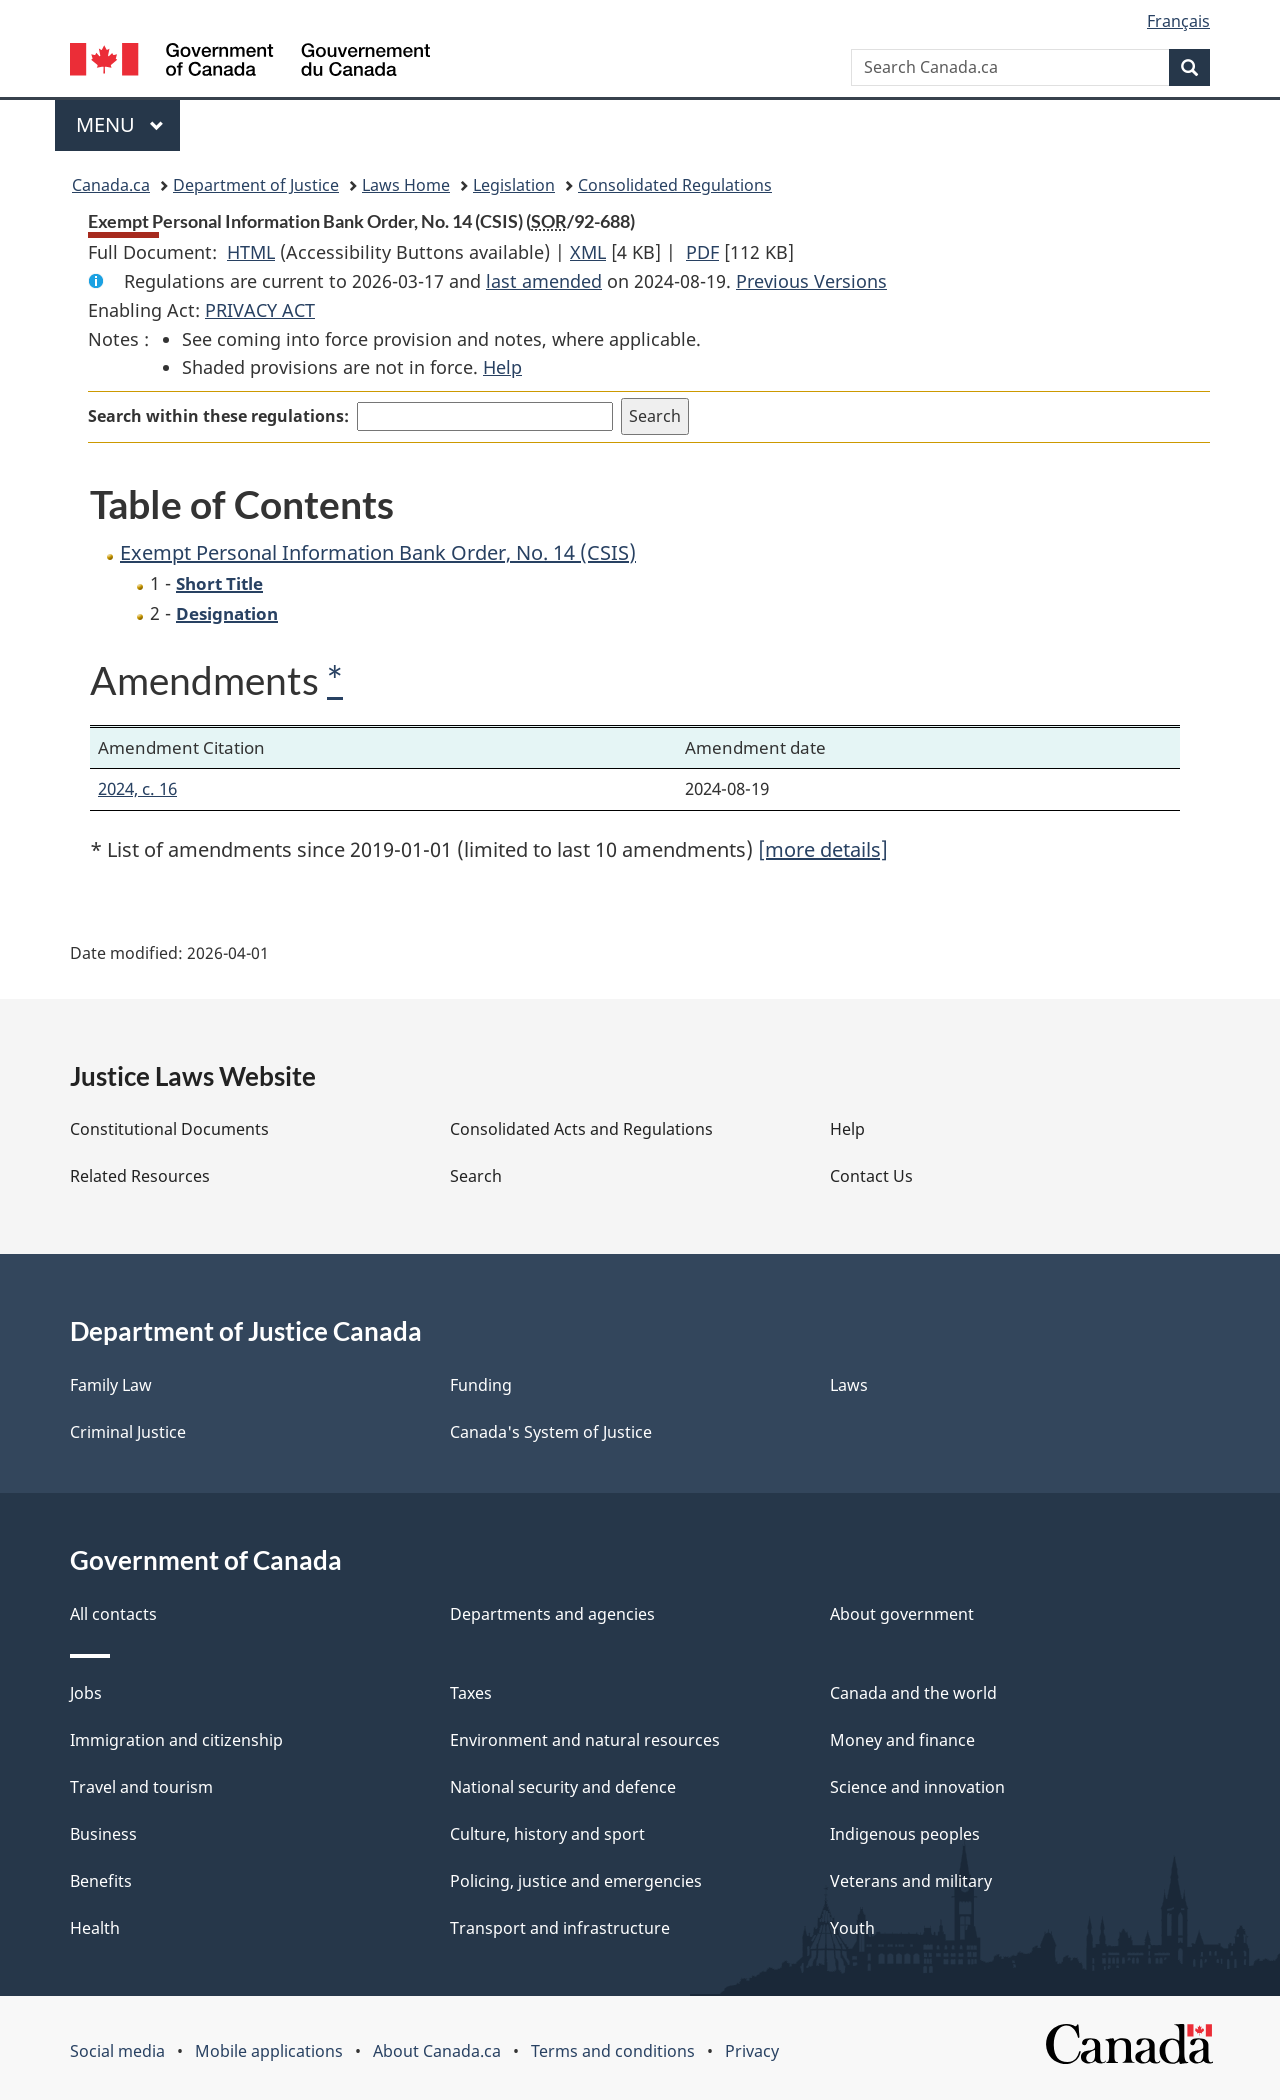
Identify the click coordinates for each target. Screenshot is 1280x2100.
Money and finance (902, 1740)
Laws (849, 1385)
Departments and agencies (552, 1614)
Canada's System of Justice (551, 1432)
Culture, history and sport (547, 1834)
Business (103, 1834)
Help (502, 367)
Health (95, 1928)
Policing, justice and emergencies (576, 1881)
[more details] (823, 849)
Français (1178, 21)
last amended (544, 281)
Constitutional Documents (169, 1129)
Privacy (752, 2051)
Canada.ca (111, 185)
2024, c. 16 (137, 788)
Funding (481, 1385)
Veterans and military (911, 1881)
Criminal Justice (128, 1432)
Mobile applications (269, 2051)
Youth (852, 1928)
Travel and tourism (141, 1787)
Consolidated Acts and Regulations (581, 1129)
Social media (117, 2051)
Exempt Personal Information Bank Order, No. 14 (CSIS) (378, 552)
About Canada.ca (437, 2051)
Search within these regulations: (218, 416)
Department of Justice (256, 185)
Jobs (86, 1693)
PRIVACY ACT (260, 310)
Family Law (111, 1385)
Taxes (471, 1693)
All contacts (113, 1614)
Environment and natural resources (585, 1740)
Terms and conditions (613, 2051)
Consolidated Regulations (675, 185)
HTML (251, 252)
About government (902, 1614)
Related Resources (140, 1176)
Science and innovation (917, 1787)
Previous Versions (811, 281)
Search (476, 1176)
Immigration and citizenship (176, 1740)
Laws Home (406, 185)
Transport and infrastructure (560, 1928)
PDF (702, 252)
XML (588, 252)
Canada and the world (913, 1693)
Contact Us (871, 1176)
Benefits (101, 1881)
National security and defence (563, 1787)
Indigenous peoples (905, 1834)
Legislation (514, 185)
